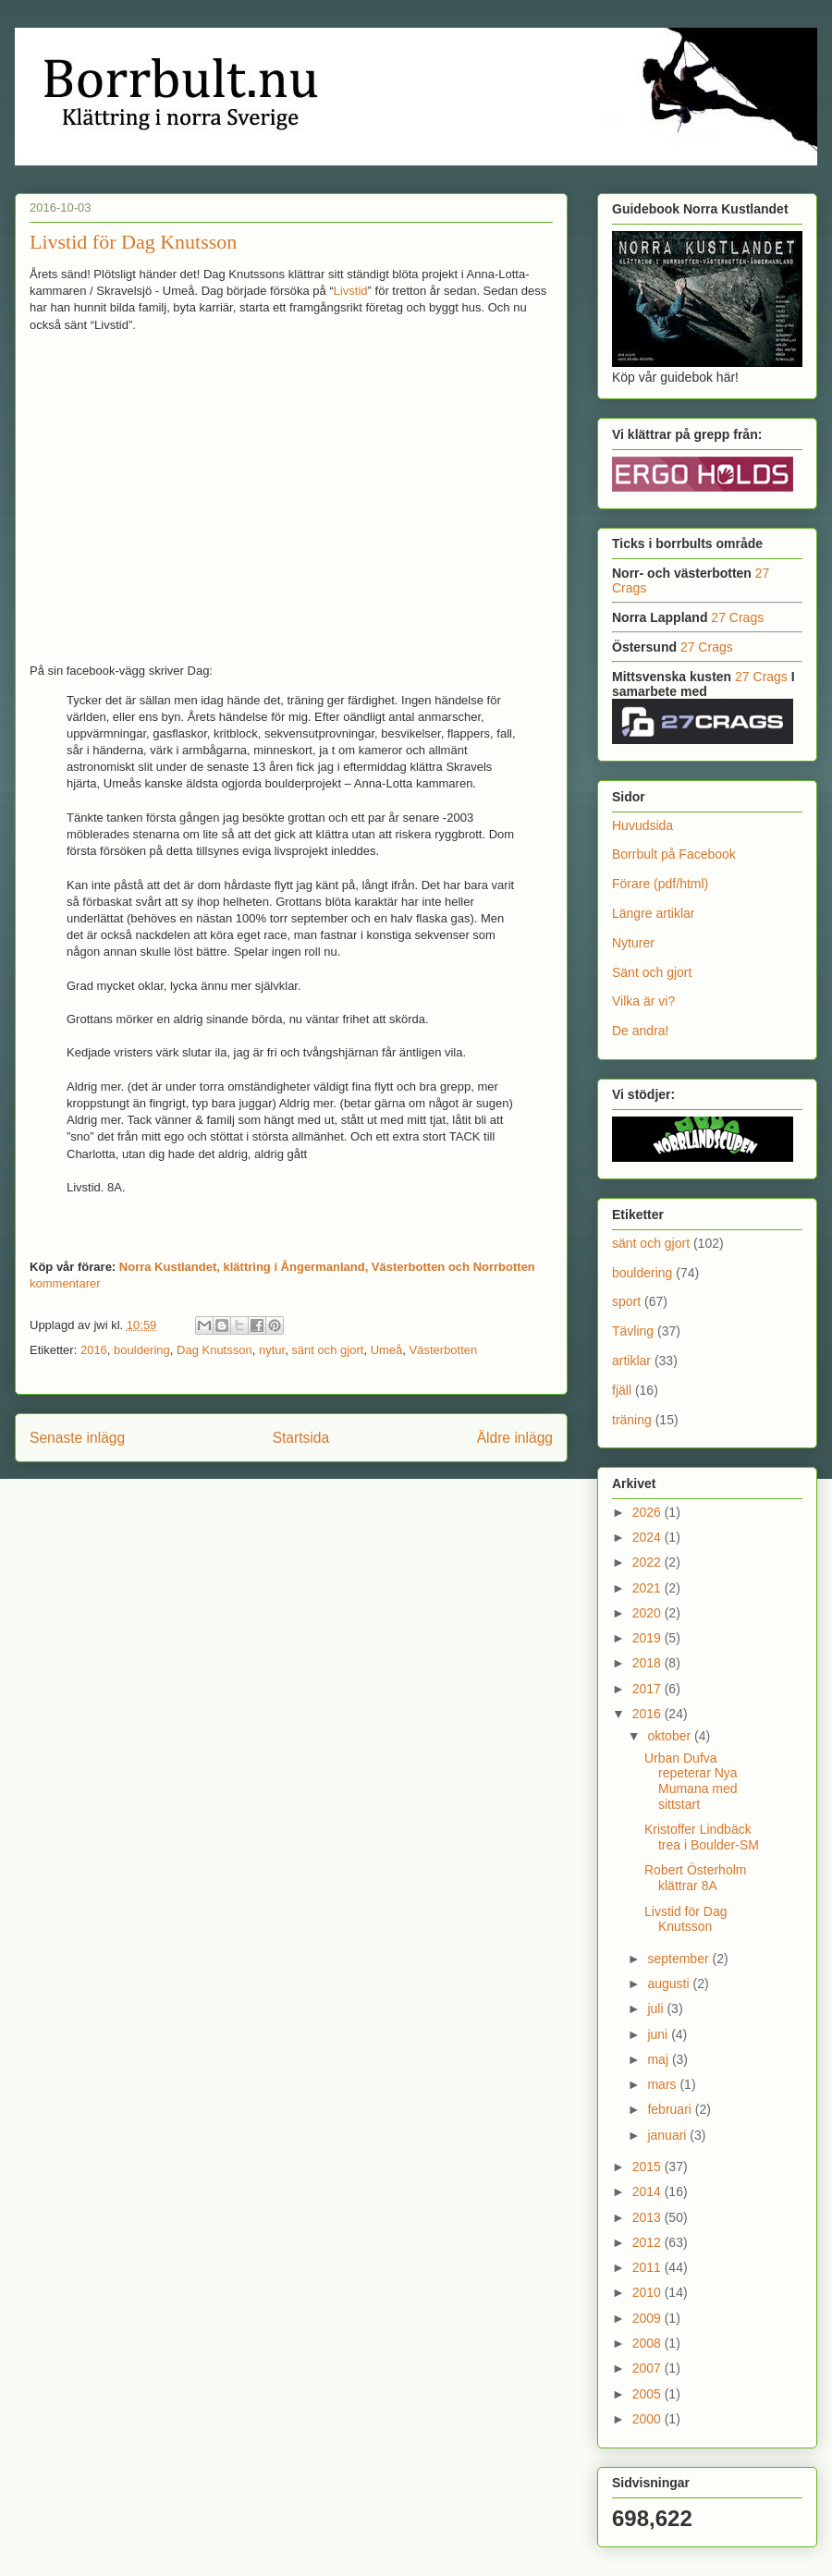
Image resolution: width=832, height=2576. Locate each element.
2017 (648, 1688)
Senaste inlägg (77, 1438)
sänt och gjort (327, 1350)
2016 (93, 1350)
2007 (648, 2368)
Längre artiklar (653, 913)
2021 (648, 1588)
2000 (648, 2418)
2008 (648, 2343)
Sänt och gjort (651, 972)
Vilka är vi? (643, 1001)
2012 (648, 2242)
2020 (648, 1612)
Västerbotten (444, 1350)
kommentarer (65, 1283)
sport (626, 1301)
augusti (669, 1983)
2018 (648, 1662)
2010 (648, 2292)
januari (668, 2135)
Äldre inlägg (515, 1438)
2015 (648, 2166)
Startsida (301, 1438)
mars (663, 2084)
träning (632, 1419)
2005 (648, 2394)
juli (657, 2008)
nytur (272, 1350)
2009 (648, 2318)
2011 (648, 2267)
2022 (648, 1562)
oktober (670, 1735)
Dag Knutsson (214, 1350)
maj (659, 2059)
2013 (648, 2217)
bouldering (142, 1350)
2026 (648, 1512)
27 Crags (737, 617)
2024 (648, 1537)
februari (670, 2109)
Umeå (387, 1350)
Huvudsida (642, 825)
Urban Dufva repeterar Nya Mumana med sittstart (691, 1781)
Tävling (633, 1331)
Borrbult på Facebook (674, 854)
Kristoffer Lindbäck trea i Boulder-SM (701, 1837)
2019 (648, 1637)
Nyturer (633, 942)
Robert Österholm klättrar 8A (695, 1877)
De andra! (640, 1030)
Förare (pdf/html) (660, 883)
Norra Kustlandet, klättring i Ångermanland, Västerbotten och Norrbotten (327, 1267)
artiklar (631, 1360)
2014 (648, 2191)
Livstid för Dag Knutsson (133, 241)
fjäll (621, 1390)
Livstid (351, 291)
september (679, 1958)
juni (659, 2034)
